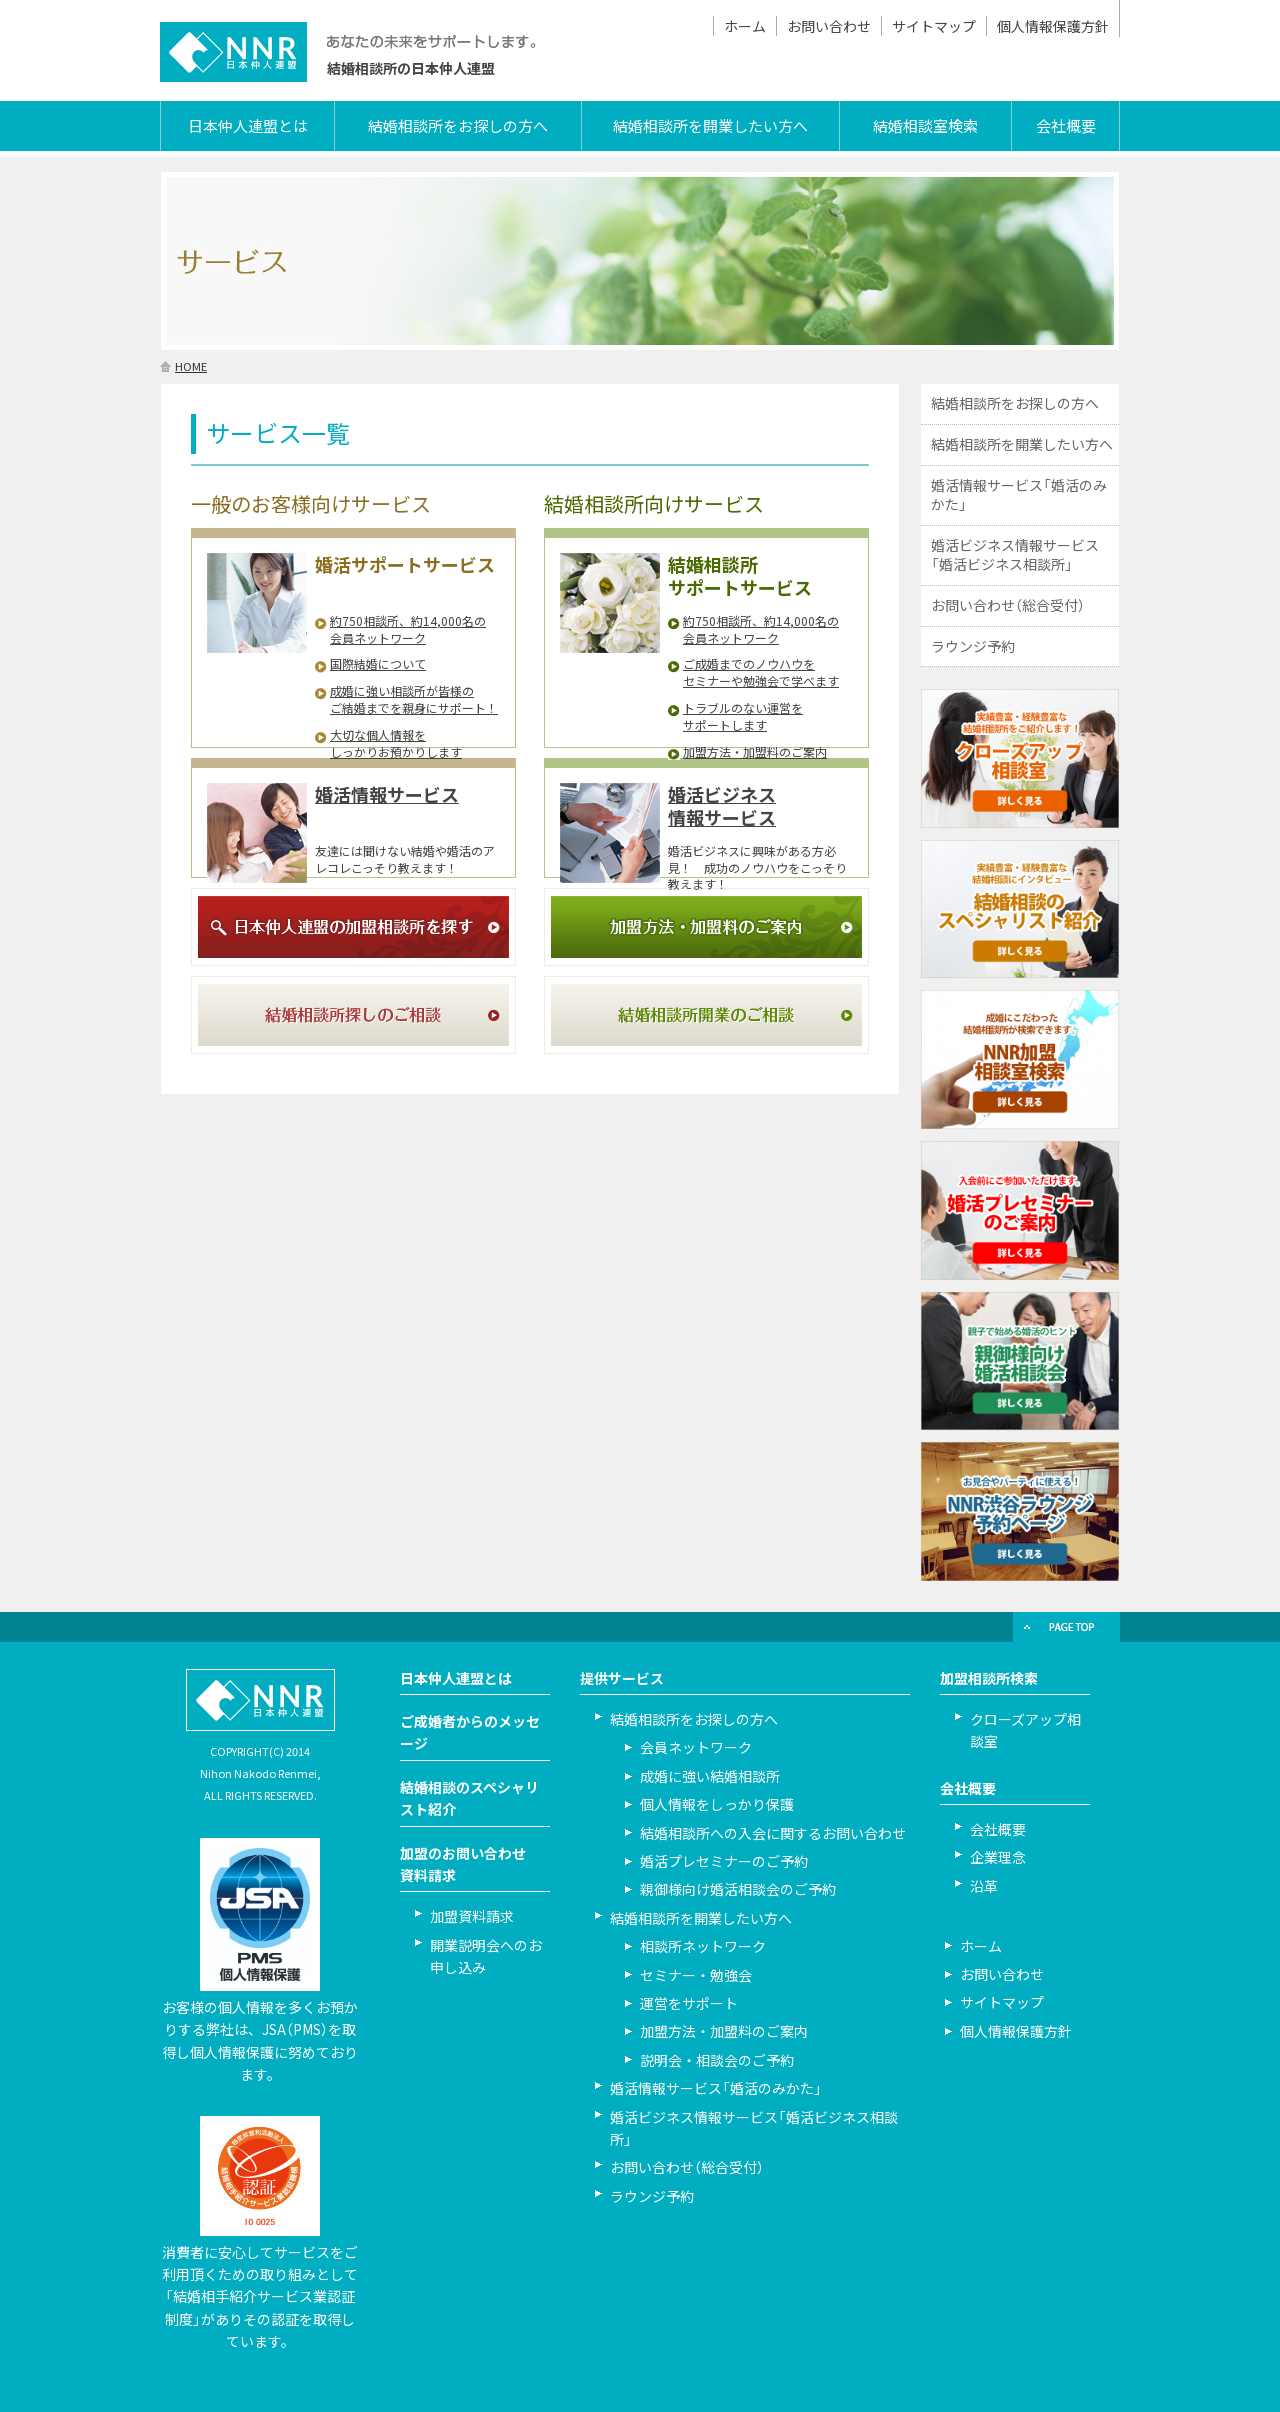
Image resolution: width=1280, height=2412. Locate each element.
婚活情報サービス (387, 794)
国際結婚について (378, 664)
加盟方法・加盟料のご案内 (755, 752)
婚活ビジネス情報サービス (722, 806)
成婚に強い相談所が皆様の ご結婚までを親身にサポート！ (414, 699)
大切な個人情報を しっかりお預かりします (396, 743)
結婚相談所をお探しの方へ (458, 126)
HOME (191, 366)
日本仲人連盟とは (248, 126)
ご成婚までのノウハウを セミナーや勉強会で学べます (761, 672)
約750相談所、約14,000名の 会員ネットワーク (408, 629)
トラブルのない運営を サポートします (743, 716)
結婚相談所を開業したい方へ (710, 126)
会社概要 (1066, 126)
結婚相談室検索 (925, 126)
